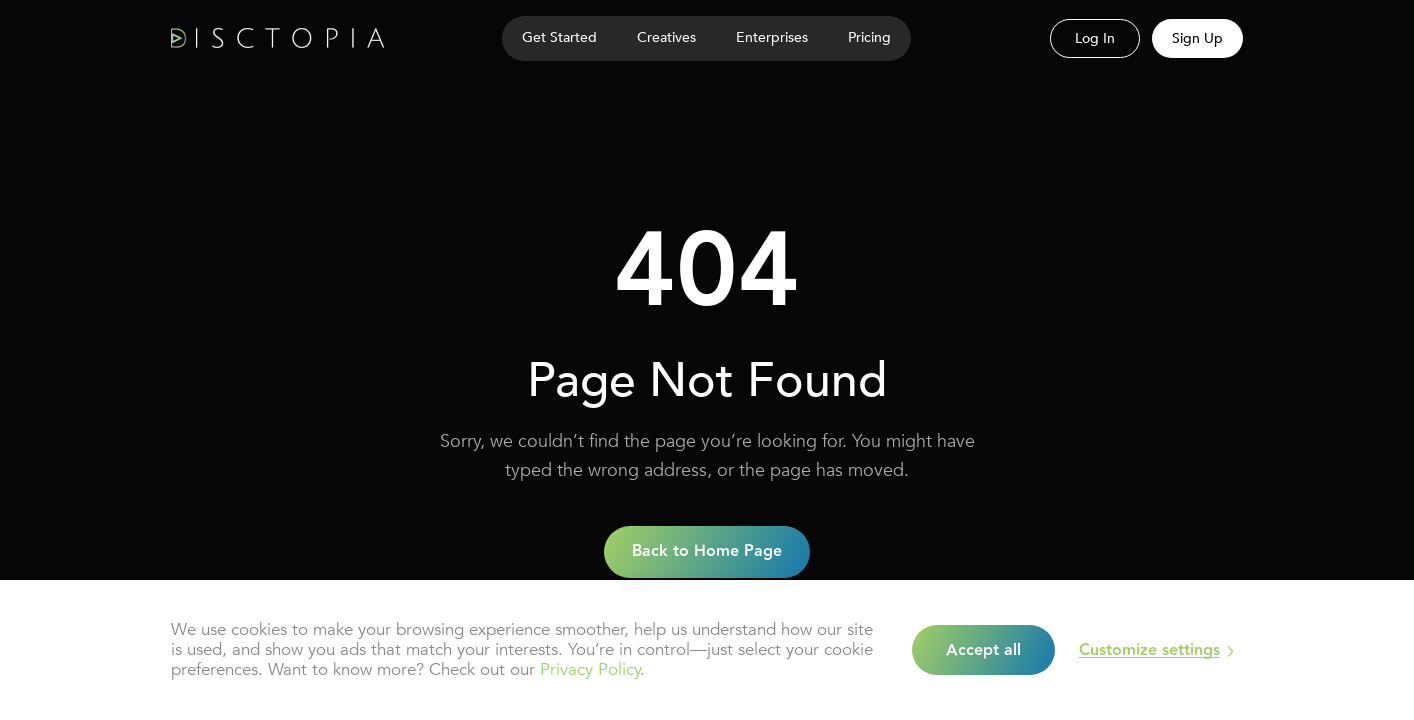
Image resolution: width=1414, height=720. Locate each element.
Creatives (666, 37)
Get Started (559, 37)
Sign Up (1197, 38)
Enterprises (772, 37)
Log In (1095, 38)
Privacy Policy (590, 669)
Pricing (869, 37)
